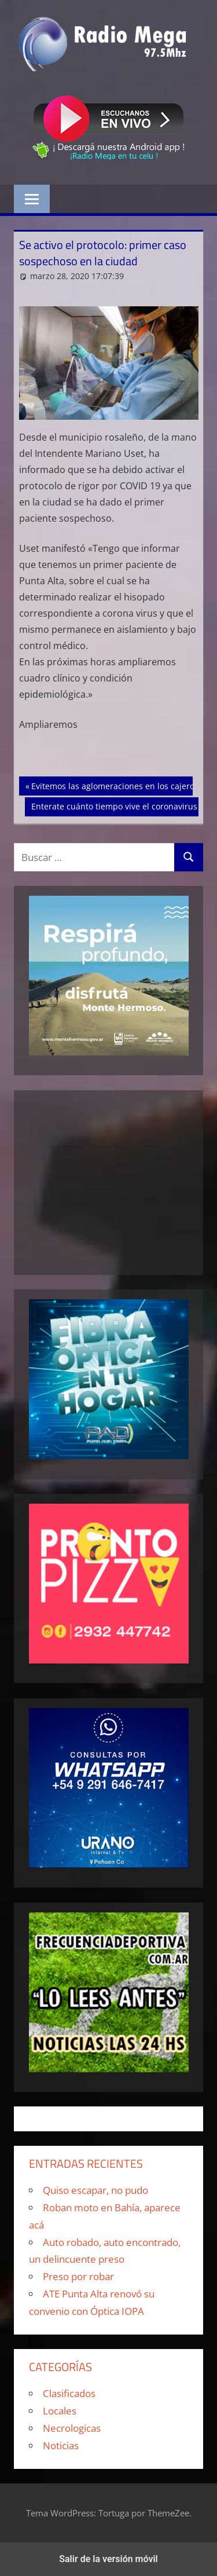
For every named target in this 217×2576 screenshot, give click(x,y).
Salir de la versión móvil (108, 2558)
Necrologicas (72, 2428)
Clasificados (69, 2393)
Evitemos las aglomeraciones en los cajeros (114, 785)
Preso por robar (78, 2276)
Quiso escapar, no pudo (95, 2190)
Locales (59, 2410)
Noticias (61, 2445)
